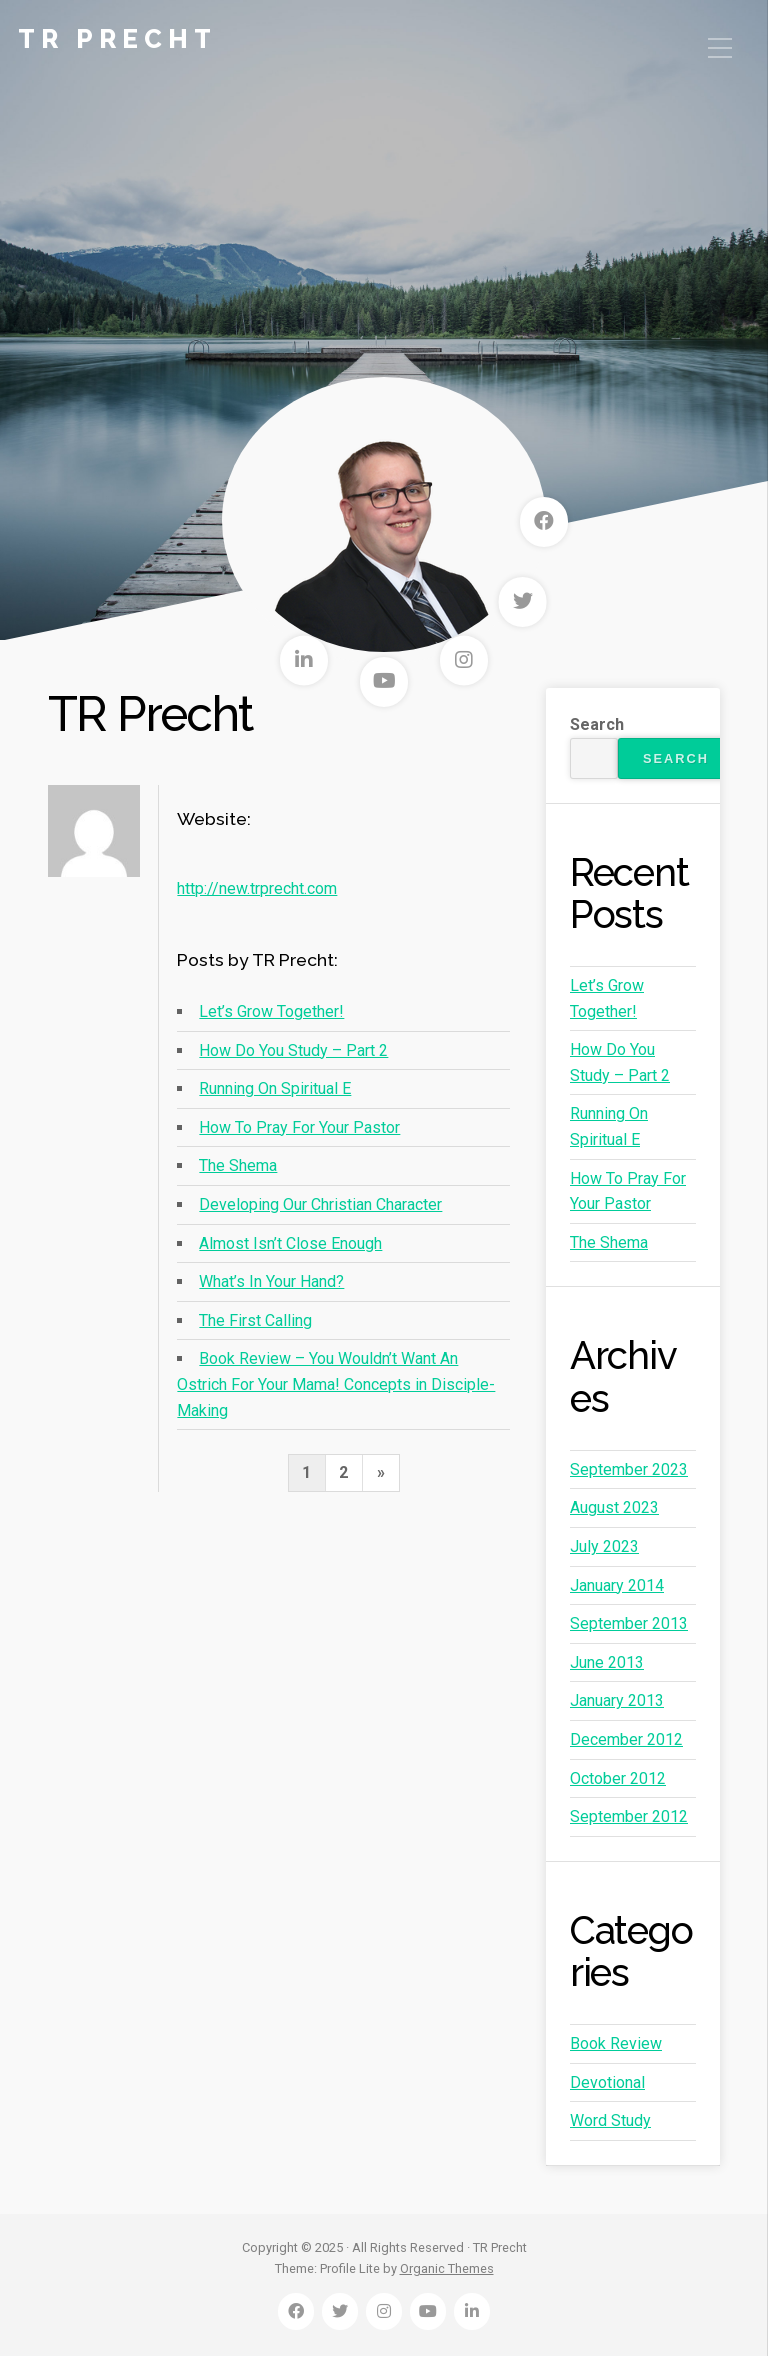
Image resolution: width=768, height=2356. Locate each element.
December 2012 (626, 1739)
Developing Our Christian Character (320, 1204)
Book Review (616, 2043)
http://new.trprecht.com (257, 888)
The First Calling (255, 1320)
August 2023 (614, 1507)
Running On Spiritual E (275, 1088)
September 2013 (629, 1623)
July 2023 (604, 1546)
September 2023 (629, 1469)
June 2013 (607, 1662)
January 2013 (617, 1700)
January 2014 (617, 1585)
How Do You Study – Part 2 (293, 1050)
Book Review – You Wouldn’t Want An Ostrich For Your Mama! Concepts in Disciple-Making (336, 1384)
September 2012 (629, 1816)
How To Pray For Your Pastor (299, 1127)
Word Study (610, 2120)
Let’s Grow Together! (271, 1011)
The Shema (238, 1165)
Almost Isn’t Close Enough (290, 1243)
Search (597, 724)
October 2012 (618, 1778)
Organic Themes (447, 2268)
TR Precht (117, 39)
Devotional (607, 2082)
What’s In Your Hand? (271, 1281)
